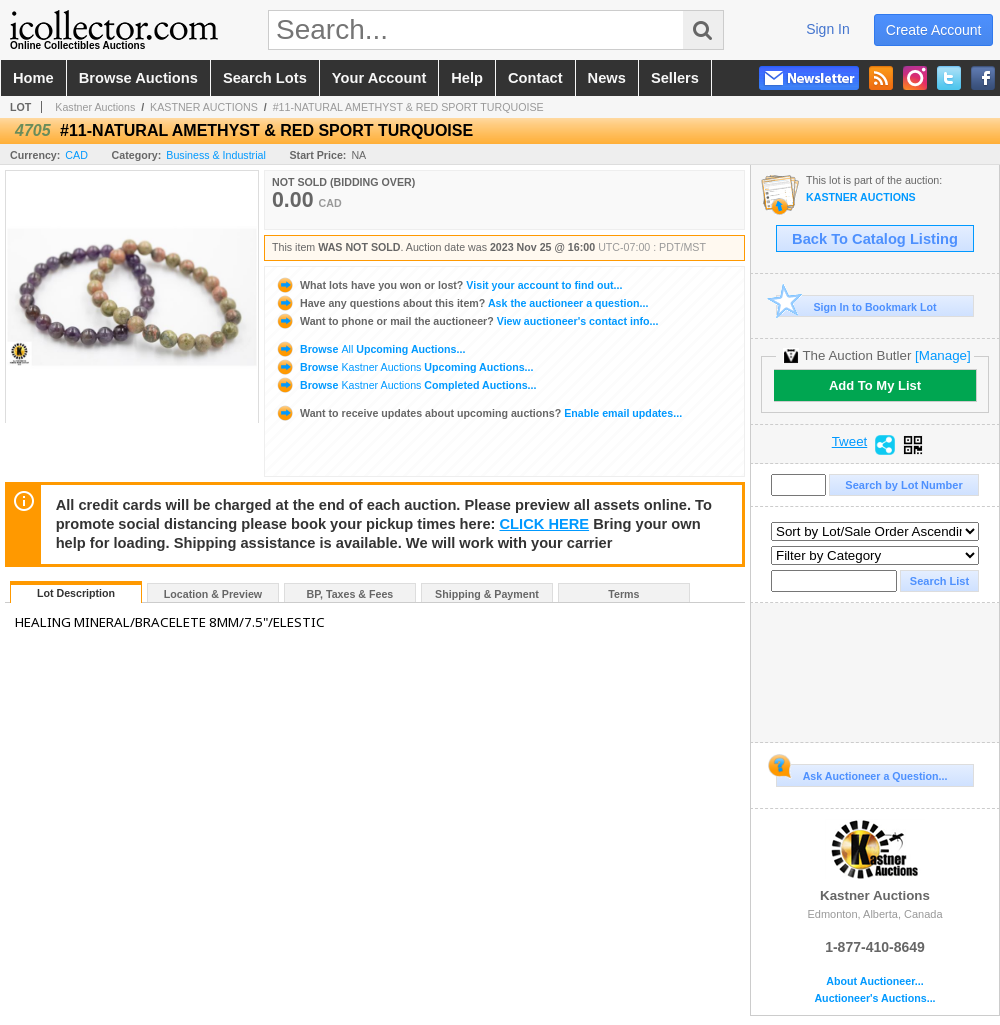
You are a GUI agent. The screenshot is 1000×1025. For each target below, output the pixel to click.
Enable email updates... (478, 413)
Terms (623, 594)
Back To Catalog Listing (875, 239)
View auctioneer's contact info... (466, 321)
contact (535, 78)
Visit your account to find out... (448, 285)
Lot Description (76, 593)
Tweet (850, 442)
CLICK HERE (545, 524)
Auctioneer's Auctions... (874, 998)
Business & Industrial (216, 155)
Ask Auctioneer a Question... (861, 773)
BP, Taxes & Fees (350, 594)
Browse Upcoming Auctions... (370, 349)
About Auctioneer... (874, 981)
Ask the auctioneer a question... (461, 303)
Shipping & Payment (487, 594)
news (607, 78)
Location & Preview (213, 594)
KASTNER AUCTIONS (204, 107)
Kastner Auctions (95, 107)
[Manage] (942, 355)
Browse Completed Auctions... (405, 385)
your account (379, 78)
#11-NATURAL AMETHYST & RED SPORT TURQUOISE (408, 107)
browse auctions (138, 78)
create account (934, 30)
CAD (76, 155)
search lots (265, 78)
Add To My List (875, 385)
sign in (828, 29)
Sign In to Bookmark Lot (856, 306)
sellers (675, 78)
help (467, 78)
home (33, 78)
